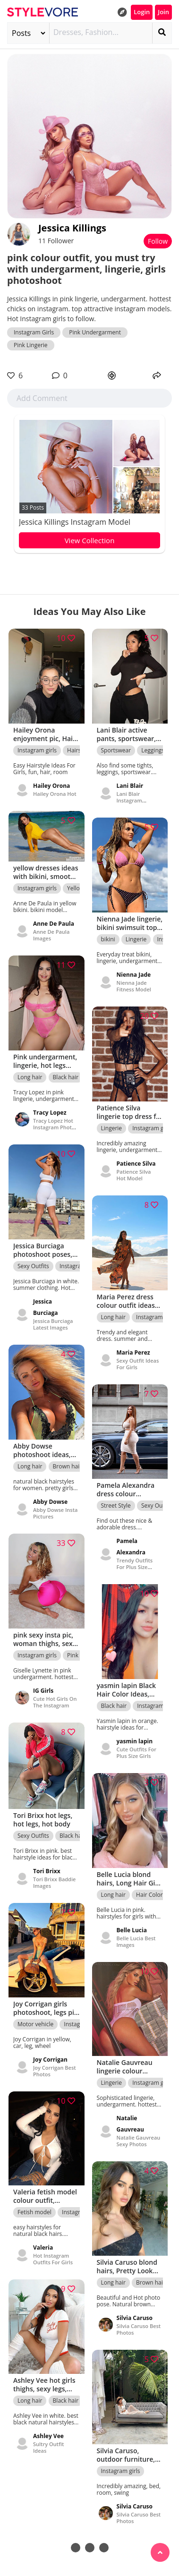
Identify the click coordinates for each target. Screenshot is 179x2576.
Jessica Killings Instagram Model (74, 522)
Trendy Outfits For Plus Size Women (135, 1567)
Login (142, 12)
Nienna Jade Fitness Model (134, 986)
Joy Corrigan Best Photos (54, 2071)
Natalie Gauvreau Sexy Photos (139, 2141)
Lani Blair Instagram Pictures (129, 800)
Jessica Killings (72, 228)
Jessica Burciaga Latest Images (53, 1324)
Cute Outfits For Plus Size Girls (136, 1752)
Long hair (29, 1077)
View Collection (90, 540)
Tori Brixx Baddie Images (54, 1882)
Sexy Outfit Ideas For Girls (138, 1364)
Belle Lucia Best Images (136, 1941)
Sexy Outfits (33, 1266)
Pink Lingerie (31, 345)
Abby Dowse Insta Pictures (55, 1513)
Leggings (152, 750)
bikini (108, 939)
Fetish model (34, 2212)
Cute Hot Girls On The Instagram (55, 1702)
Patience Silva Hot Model (134, 1175)
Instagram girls (37, 750)
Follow (158, 241)
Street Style (116, 1505)
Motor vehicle (35, 2024)
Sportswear (116, 750)
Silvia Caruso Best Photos (139, 2329)
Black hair (66, 1077)
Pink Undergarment (95, 332)
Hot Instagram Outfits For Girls (53, 2259)
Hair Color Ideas (157, 1895)
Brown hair (67, 1466)
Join (163, 12)
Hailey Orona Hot (55, 793)
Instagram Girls (34, 332)
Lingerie (136, 939)
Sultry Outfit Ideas (48, 2447)
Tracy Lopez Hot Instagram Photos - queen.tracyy (55, 1127)
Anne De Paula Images (51, 935)
